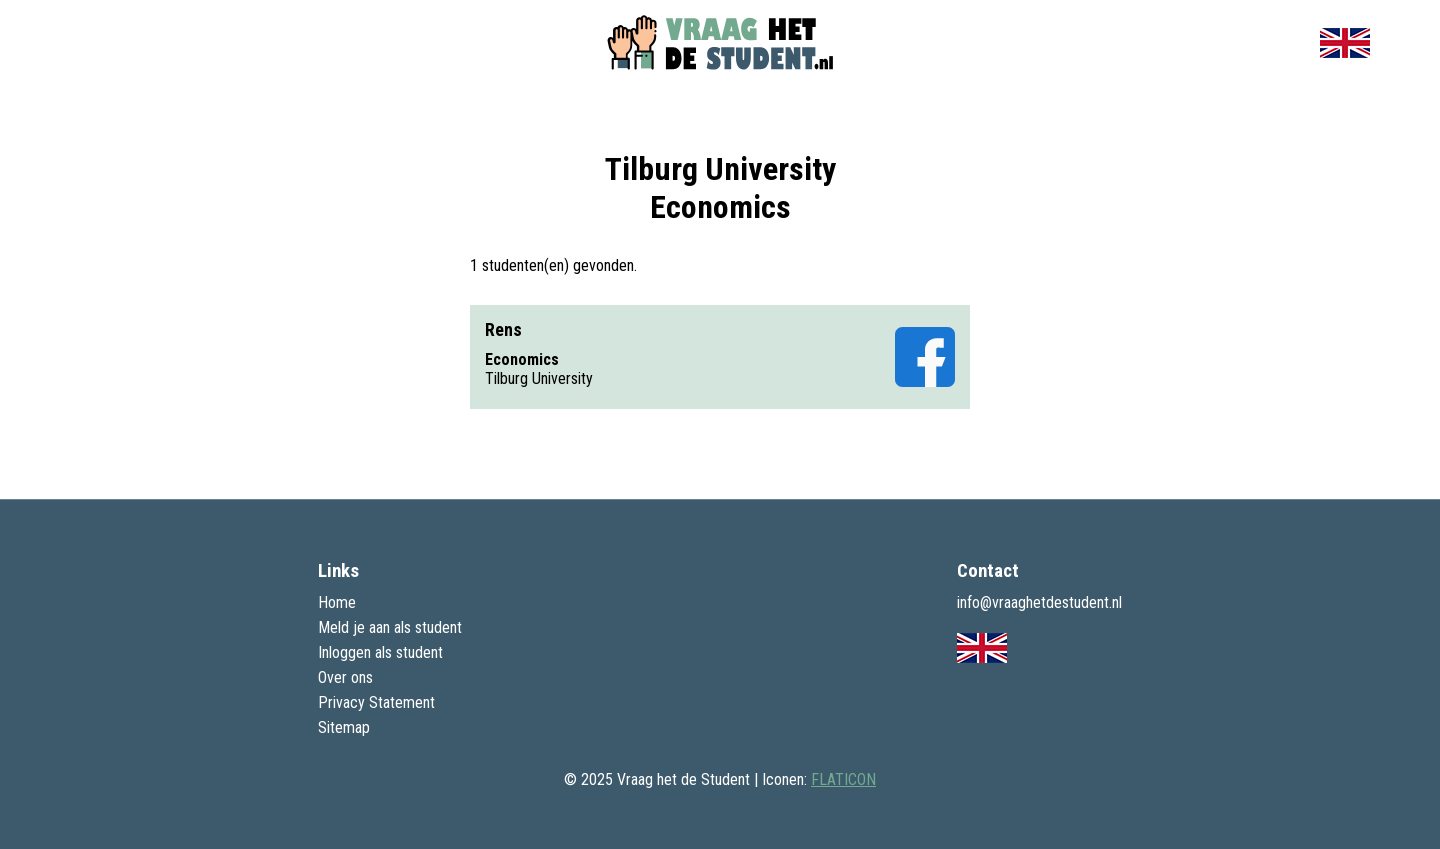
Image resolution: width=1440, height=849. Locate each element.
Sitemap (344, 727)
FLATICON (843, 779)
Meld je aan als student (390, 627)
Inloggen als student (380, 652)
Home (337, 602)
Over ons (345, 677)
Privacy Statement (376, 702)
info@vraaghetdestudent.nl (1039, 602)
